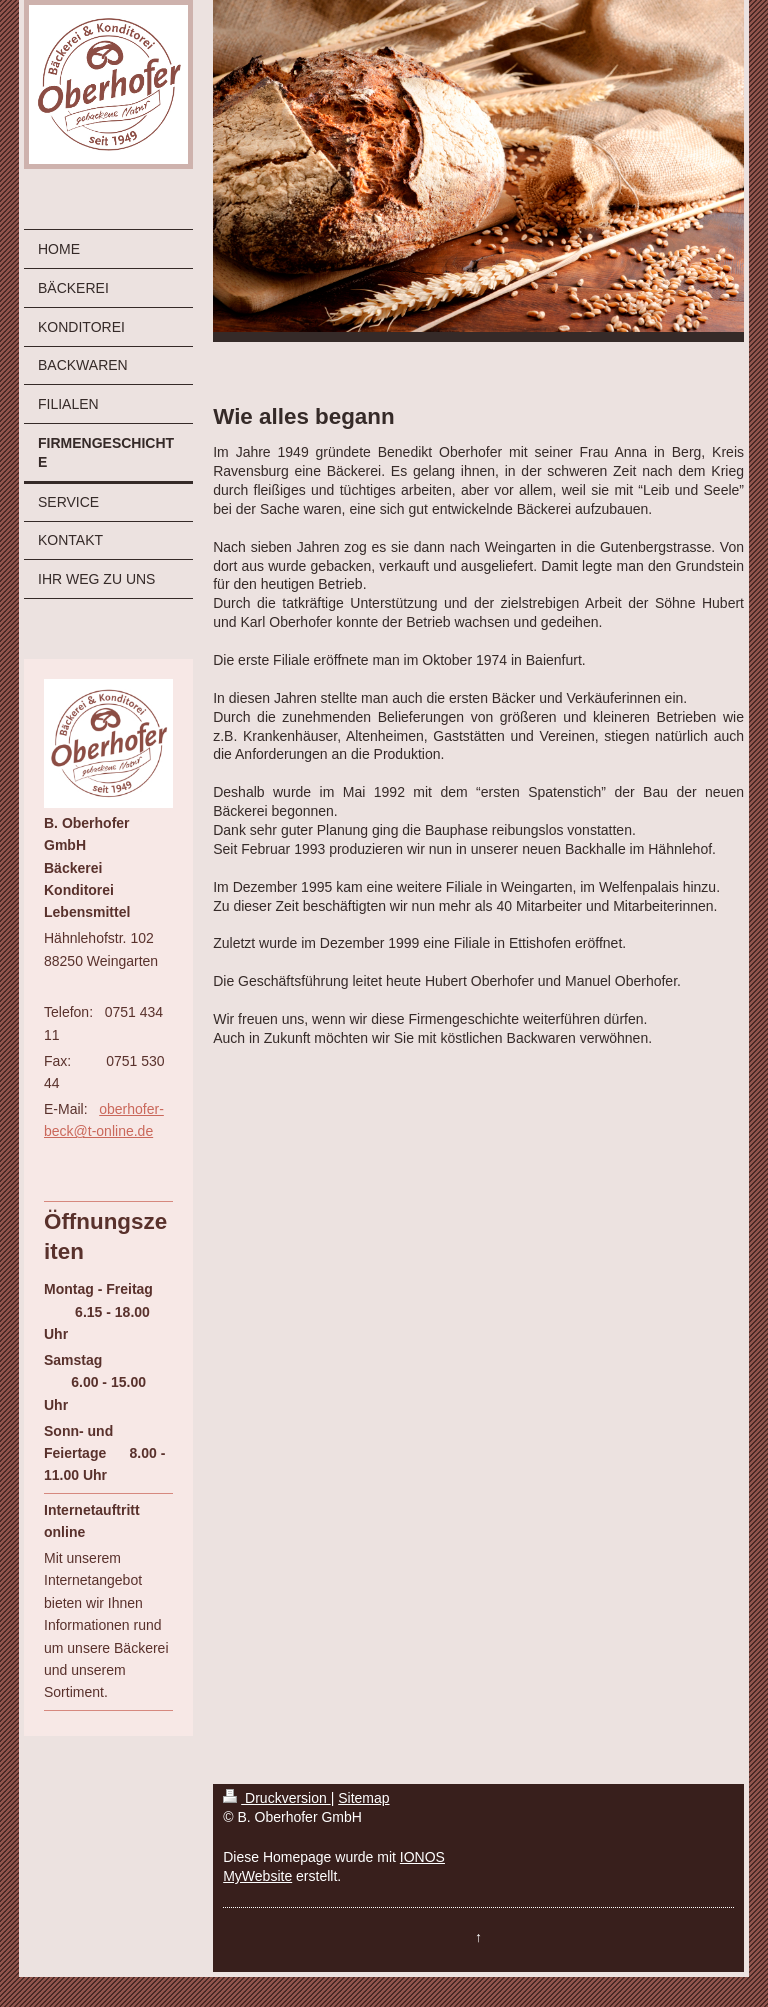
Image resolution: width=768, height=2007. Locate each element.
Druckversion (276, 1798)
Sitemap (363, 1798)
